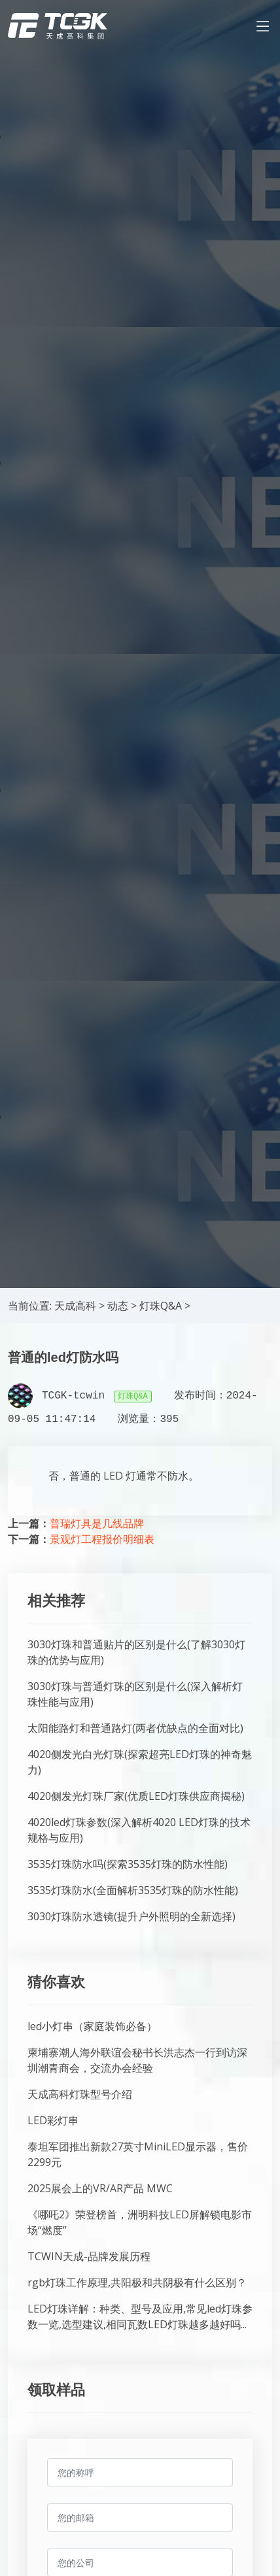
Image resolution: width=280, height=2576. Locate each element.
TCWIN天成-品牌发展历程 (88, 2256)
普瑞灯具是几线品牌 (97, 1523)
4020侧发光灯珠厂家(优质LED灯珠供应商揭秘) (136, 1796)
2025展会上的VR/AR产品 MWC (100, 2188)
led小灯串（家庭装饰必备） (92, 2026)
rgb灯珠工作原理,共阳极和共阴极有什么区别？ (137, 2282)
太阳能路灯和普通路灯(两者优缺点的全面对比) (135, 1728)
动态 (117, 1305)
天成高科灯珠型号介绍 (79, 2094)
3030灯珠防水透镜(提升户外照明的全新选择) (131, 1916)
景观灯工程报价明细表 (102, 1539)
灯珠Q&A (160, 1305)
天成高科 (75, 1305)
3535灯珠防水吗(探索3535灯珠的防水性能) (127, 1864)
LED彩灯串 (53, 2120)
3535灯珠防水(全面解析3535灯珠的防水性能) (132, 1890)
